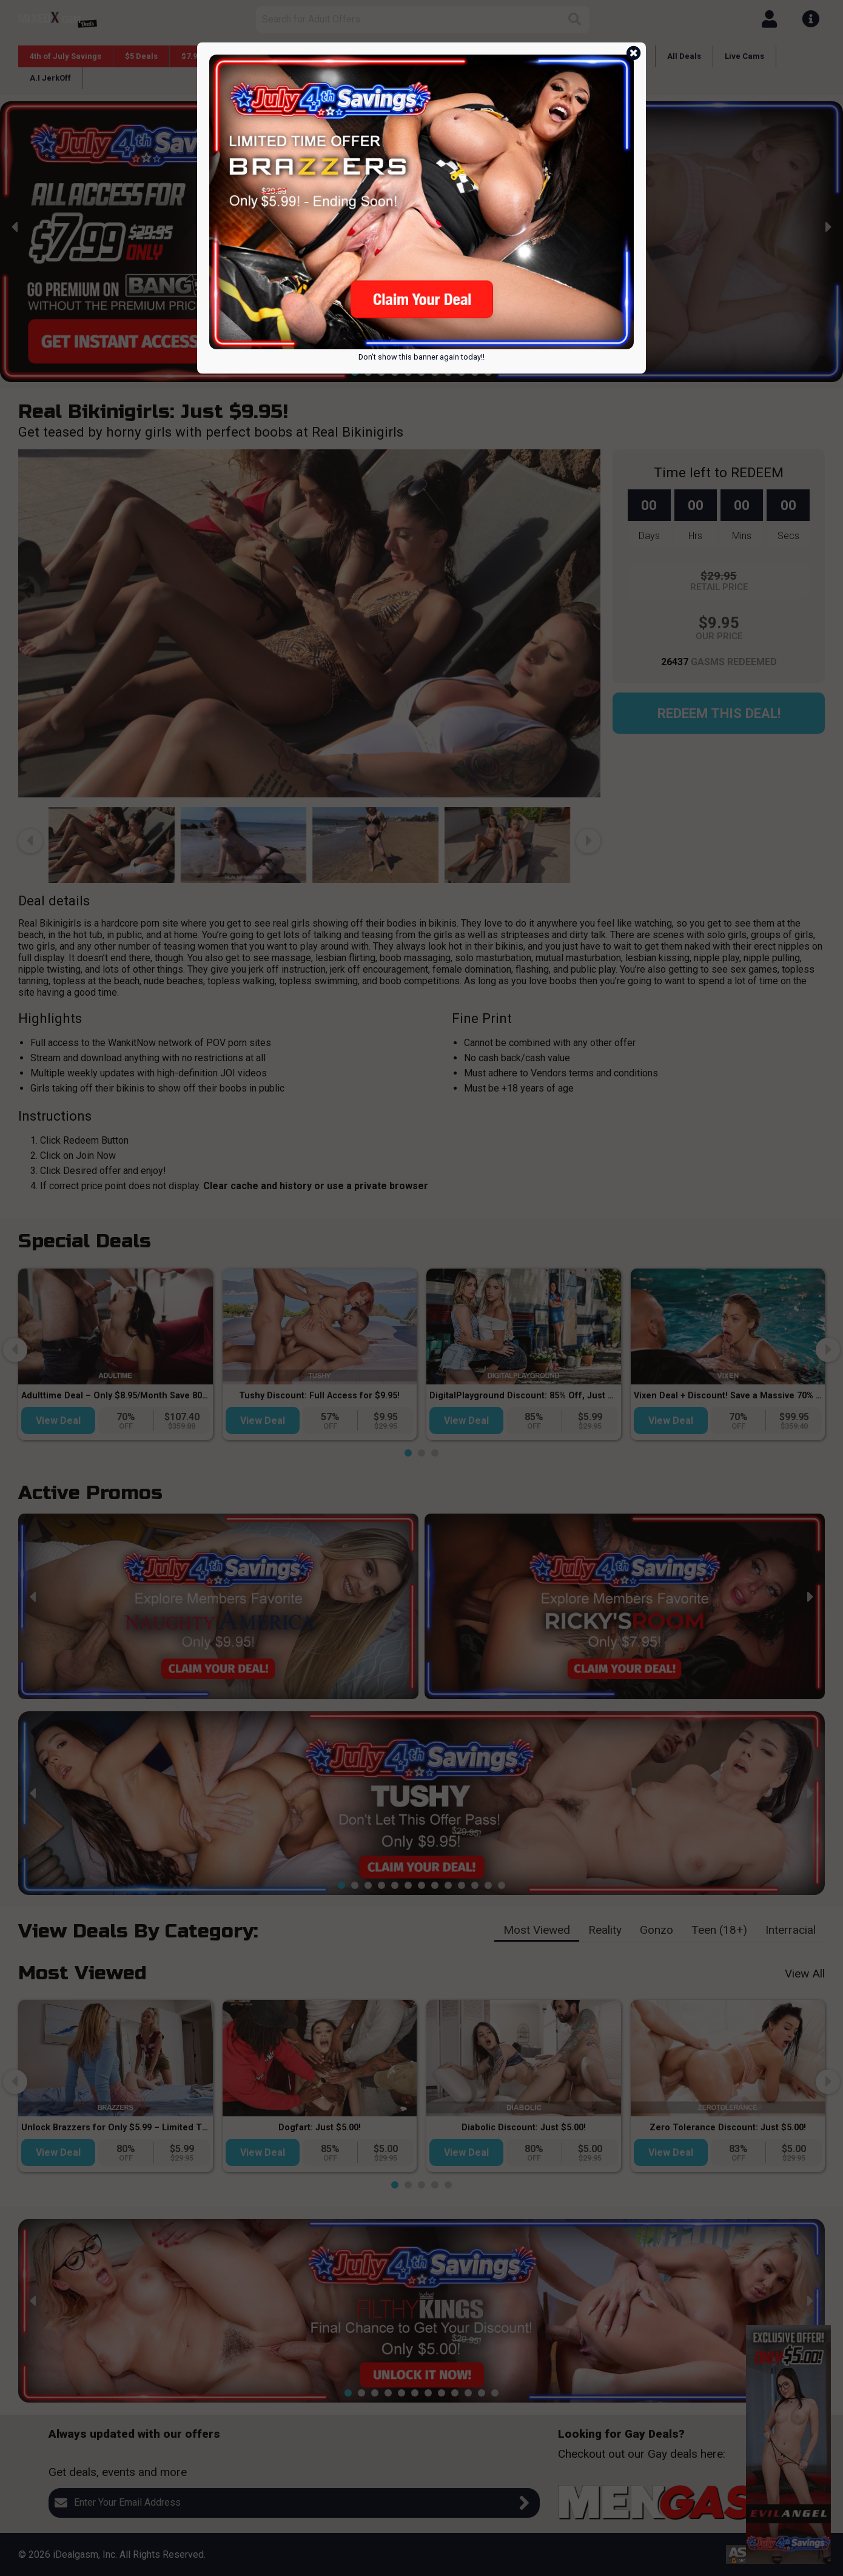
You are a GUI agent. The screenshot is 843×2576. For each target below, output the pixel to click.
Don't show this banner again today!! (421, 356)
